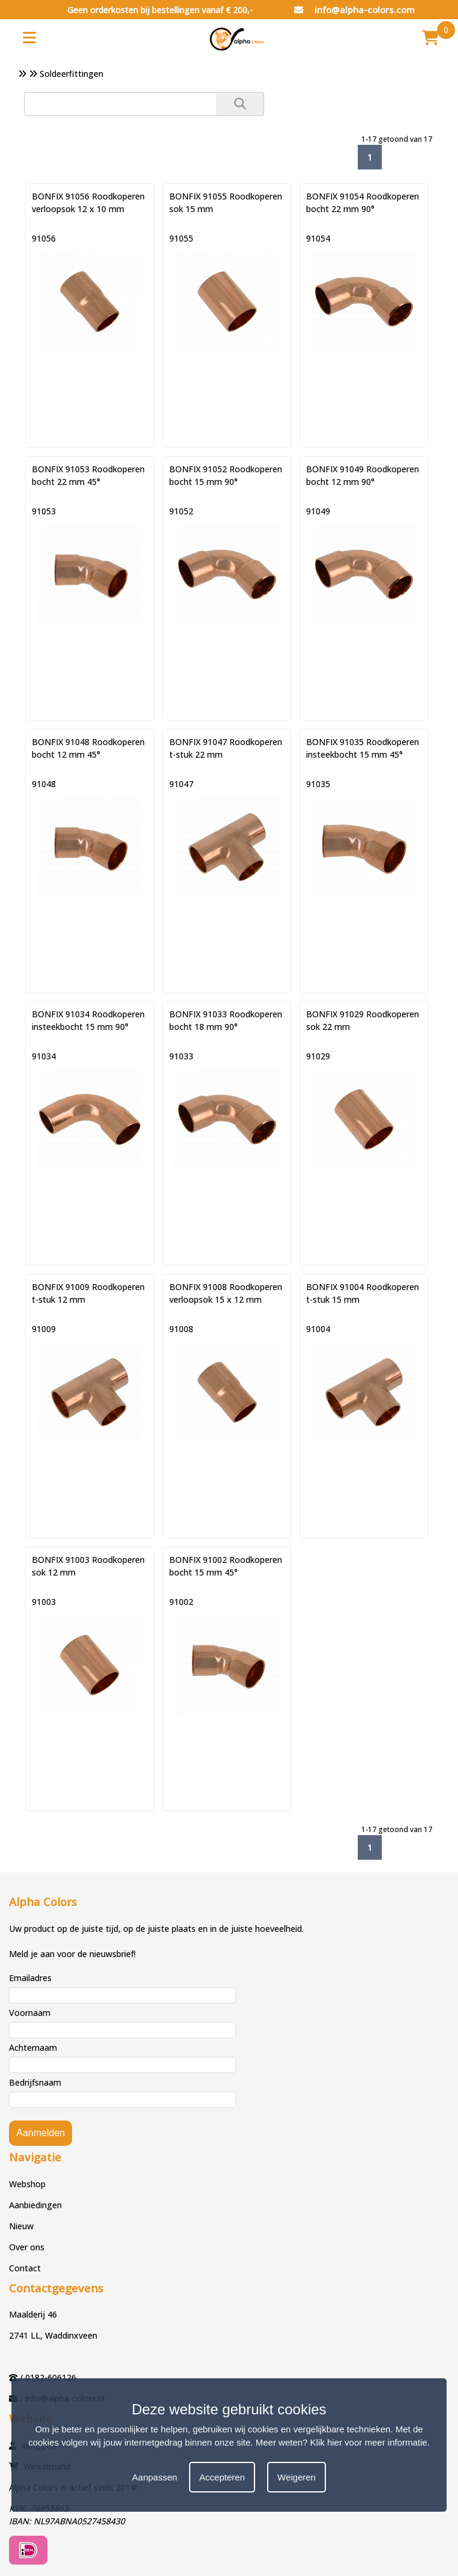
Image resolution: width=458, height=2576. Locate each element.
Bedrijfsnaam (35, 2082)
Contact (25, 2268)
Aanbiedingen (35, 2205)
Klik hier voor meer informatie (368, 2442)
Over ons (26, 2247)
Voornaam (29, 2012)
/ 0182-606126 (48, 2377)
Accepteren (222, 2477)
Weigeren (296, 2477)
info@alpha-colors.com (354, 10)
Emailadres (30, 1978)
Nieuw (21, 2226)
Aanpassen (154, 2477)
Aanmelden (40, 2133)
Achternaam (33, 2047)
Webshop (27, 2184)
